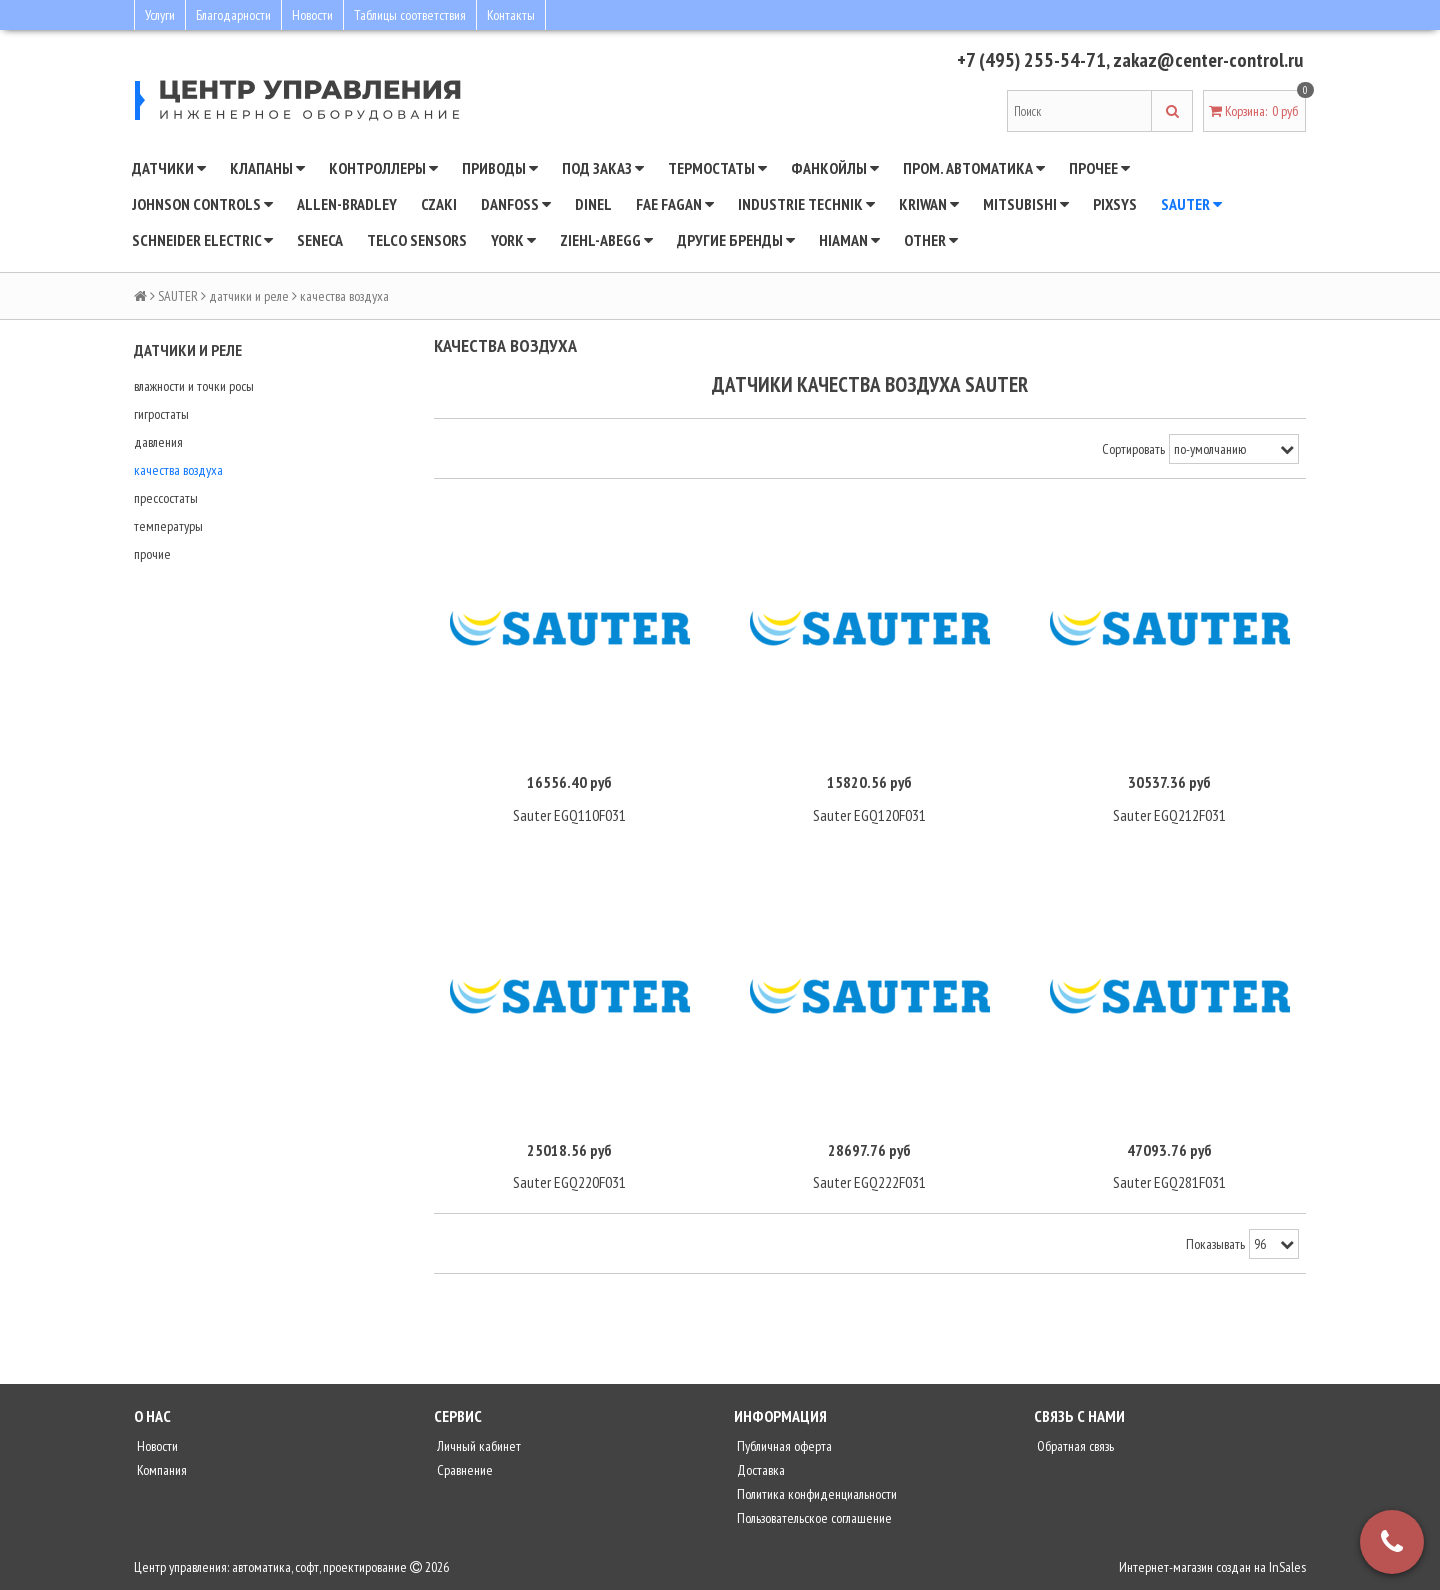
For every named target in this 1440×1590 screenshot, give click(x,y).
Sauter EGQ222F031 (869, 1182)
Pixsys (1115, 204)
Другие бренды (736, 240)
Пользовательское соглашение (813, 1518)
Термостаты (717, 168)
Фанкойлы (835, 168)
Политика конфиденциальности (815, 1494)
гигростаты (161, 414)
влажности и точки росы (194, 386)
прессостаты (166, 498)
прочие (152, 554)
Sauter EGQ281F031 (1169, 1182)
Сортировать (1133, 449)
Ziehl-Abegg (606, 240)
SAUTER (1191, 204)
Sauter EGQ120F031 (869, 815)
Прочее (1099, 168)
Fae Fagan (675, 204)
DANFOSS (516, 204)
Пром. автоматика (974, 168)
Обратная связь (1074, 1446)
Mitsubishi (1026, 204)
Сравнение (463, 1470)
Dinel (593, 204)
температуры (168, 526)
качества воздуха (178, 470)
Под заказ (603, 168)
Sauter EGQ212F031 (1169, 815)
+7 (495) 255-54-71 (1031, 60)
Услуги (160, 15)
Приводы (500, 168)
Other (931, 240)
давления (158, 442)
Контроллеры (383, 168)
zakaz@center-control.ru (1208, 60)
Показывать (1215, 1244)
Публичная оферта (783, 1446)
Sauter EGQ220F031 (569, 1182)
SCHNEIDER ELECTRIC (202, 240)
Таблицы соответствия (410, 15)
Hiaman (849, 240)
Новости (312, 15)
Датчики (169, 168)
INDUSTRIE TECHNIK (806, 204)
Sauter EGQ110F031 (569, 815)
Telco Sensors (417, 240)
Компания (160, 1470)
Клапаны (267, 168)
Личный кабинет (477, 1446)
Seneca (320, 240)
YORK (513, 240)
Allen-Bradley (347, 204)
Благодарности (233, 15)
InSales (1287, 1567)
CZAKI (439, 204)
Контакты (511, 15)
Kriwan (929, 204)
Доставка (759, 1470)
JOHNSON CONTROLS (202, 204)
